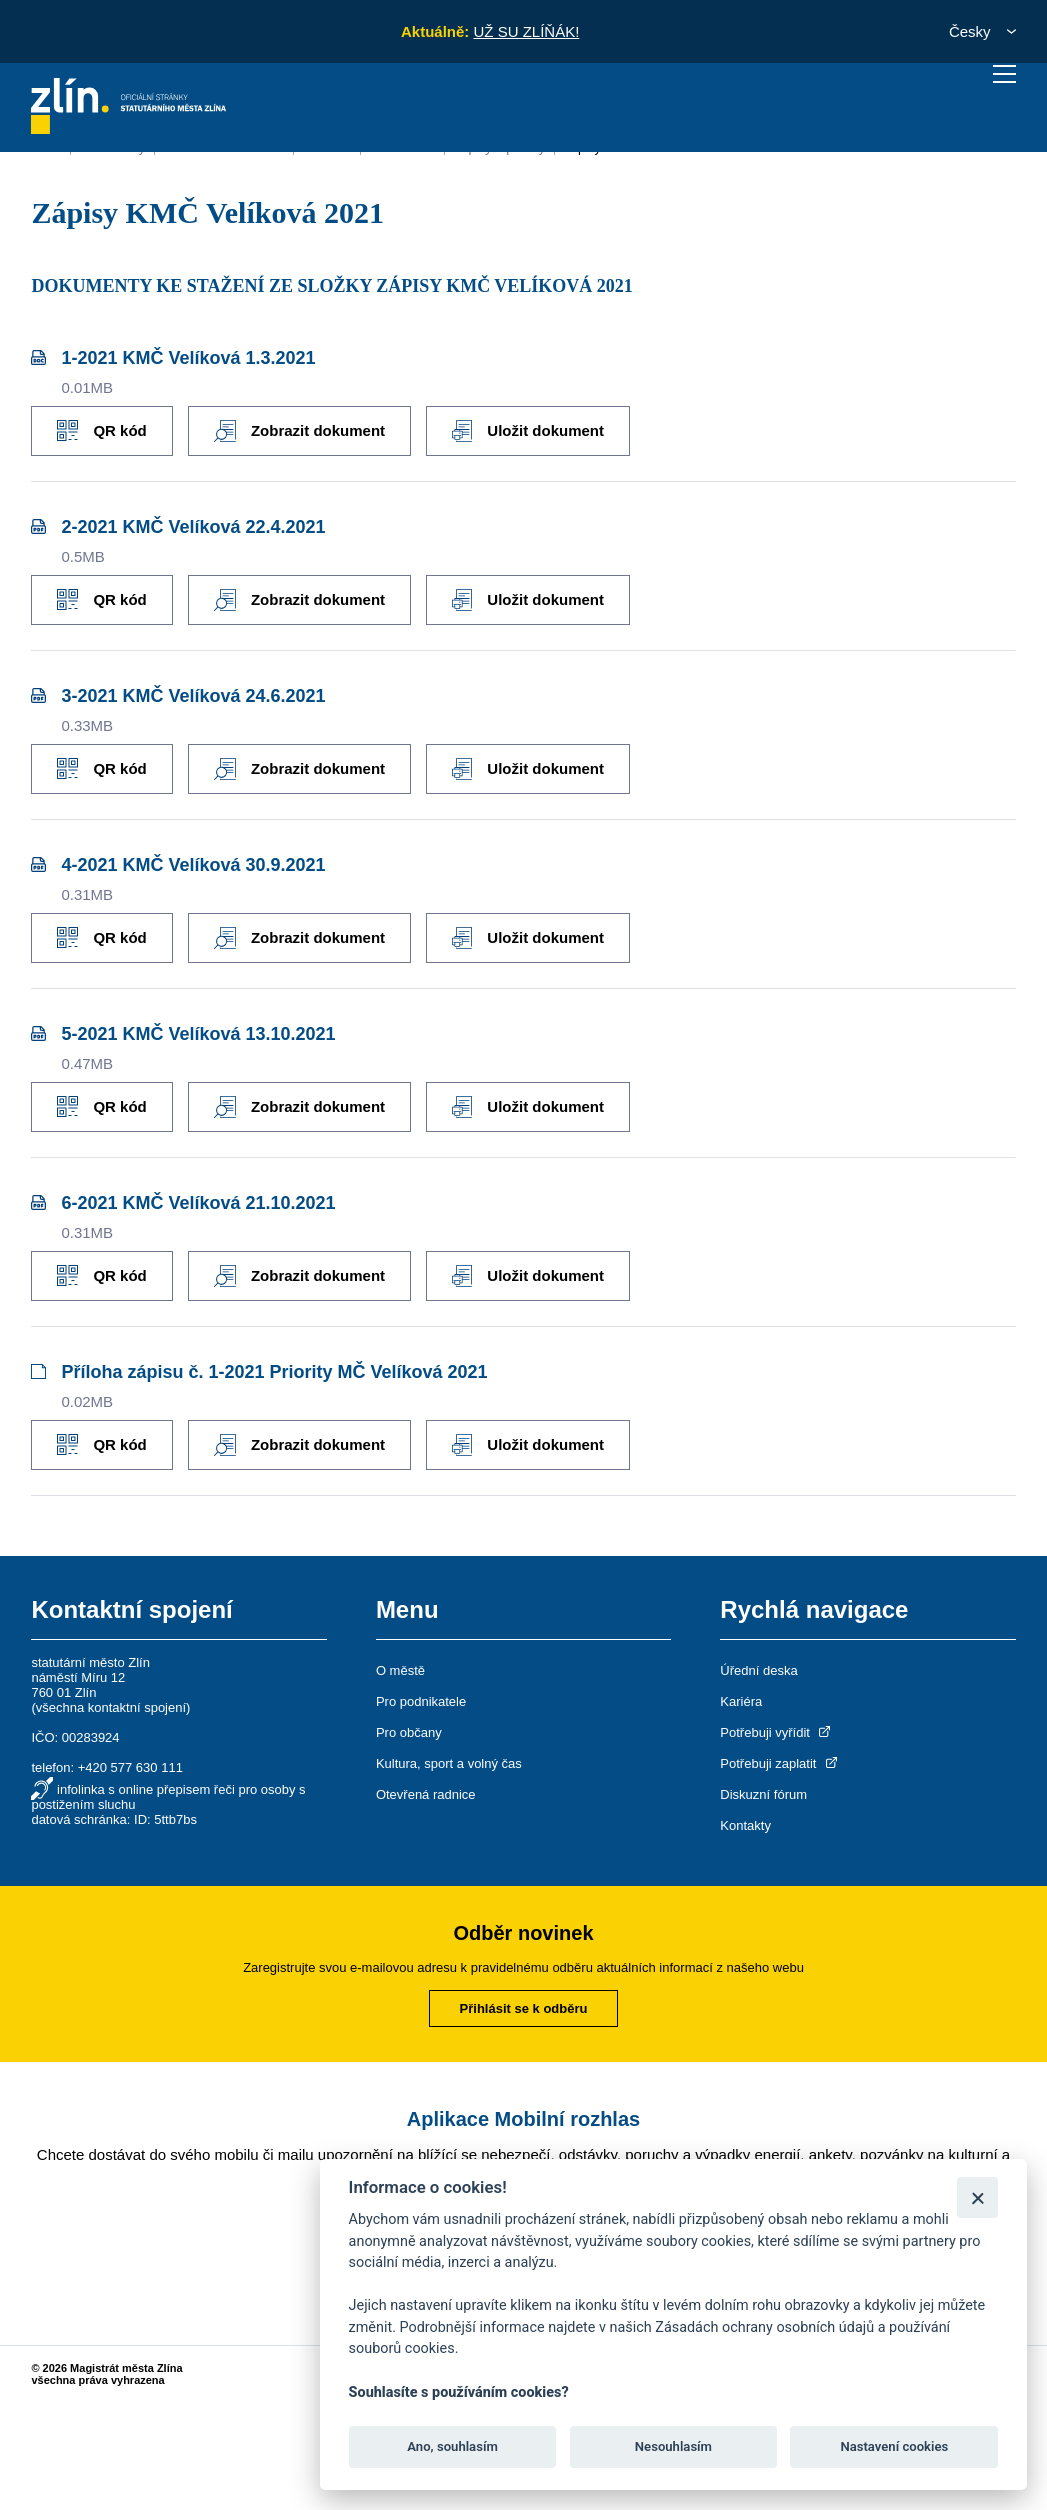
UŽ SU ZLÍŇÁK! (526, 31)
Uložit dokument (528, 431)
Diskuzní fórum (763, 1794)
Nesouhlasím (673, 2446)
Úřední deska (758, 1670)
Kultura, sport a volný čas (449, 1763)
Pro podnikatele (421, 1701)
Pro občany (409, 1732)
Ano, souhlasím (452, 2446)
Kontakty (745, 1825)
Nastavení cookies (894, 2446)
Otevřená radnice (426, 1794)
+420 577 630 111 (130, 1767)
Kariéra (741, 1701)
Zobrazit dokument (299, 431)
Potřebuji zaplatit (780, 1763)
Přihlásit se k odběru (524, 2008)
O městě (400, 1670)
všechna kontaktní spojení (111, 1707)
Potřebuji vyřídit (776, 1732)
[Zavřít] (977, 2197)
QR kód (101, 430)
